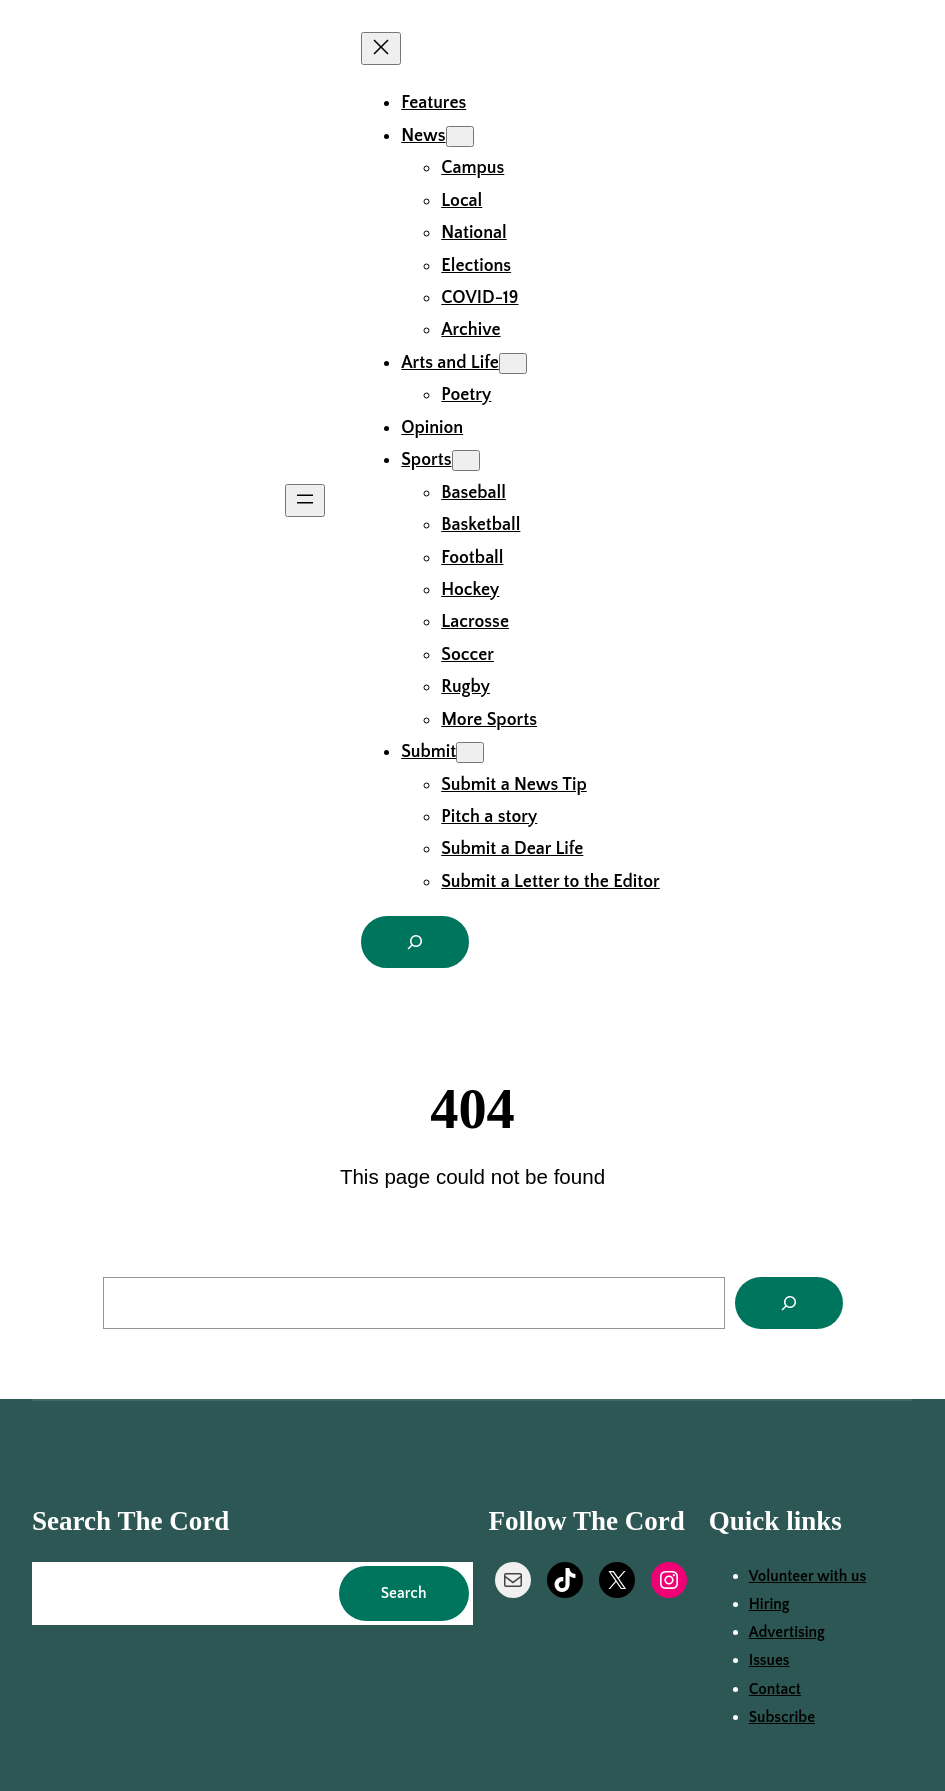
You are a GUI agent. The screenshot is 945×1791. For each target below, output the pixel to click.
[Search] (789, 1303)
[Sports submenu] (466, 460)
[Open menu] (305, 500)
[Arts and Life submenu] (513, 363)
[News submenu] (460, 136)
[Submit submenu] (470, 752)
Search (404, 1593)
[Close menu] (381, 48)
